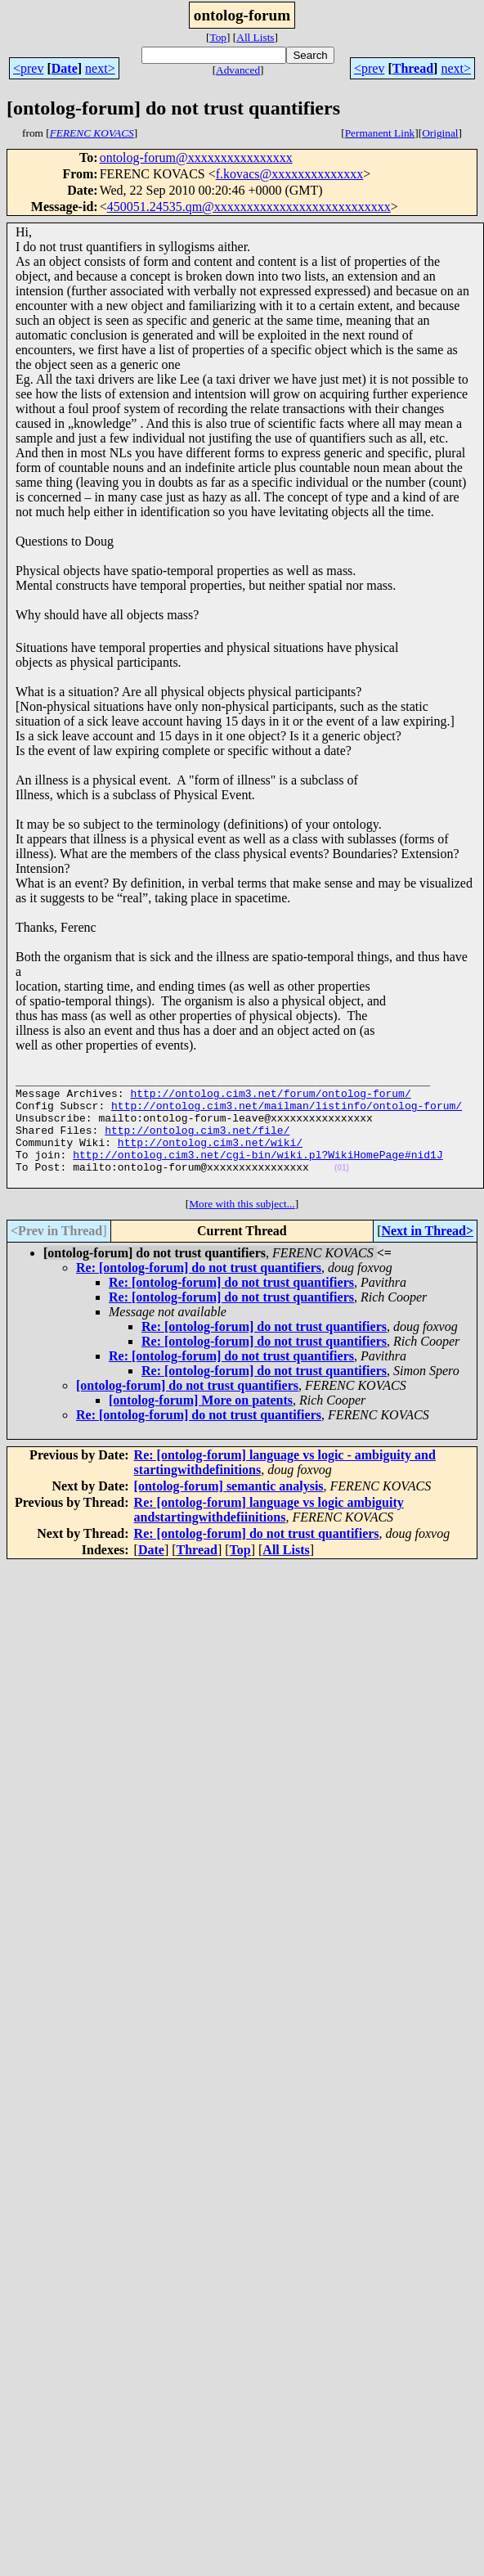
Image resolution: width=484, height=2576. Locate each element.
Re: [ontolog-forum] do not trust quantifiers (198, 1292)
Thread (412, 68)
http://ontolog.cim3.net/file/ (197, 1144)
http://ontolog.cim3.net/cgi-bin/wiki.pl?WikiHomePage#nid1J (257, 1174)
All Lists (255, 37)
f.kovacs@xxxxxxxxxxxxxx (290, 174)
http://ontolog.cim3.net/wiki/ (210, 1159)
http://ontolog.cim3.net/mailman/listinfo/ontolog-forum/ (286, 1115)
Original (440, 133)
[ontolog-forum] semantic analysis (229, 1510)
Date (65, 68)
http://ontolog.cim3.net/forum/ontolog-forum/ (270, 1100)
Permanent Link (380, 133)
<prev (28, 68)
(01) (341, 1189)
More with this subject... (242, 1228)
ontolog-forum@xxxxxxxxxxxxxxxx (196, 157)
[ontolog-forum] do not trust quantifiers (187, 1410)
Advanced (238, 70)
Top (217, 37)
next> (100, 68)
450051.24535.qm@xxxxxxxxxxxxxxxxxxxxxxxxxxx (249, 207)
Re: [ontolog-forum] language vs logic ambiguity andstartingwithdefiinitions (269, 1534)
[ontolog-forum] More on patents (201, 1425)
